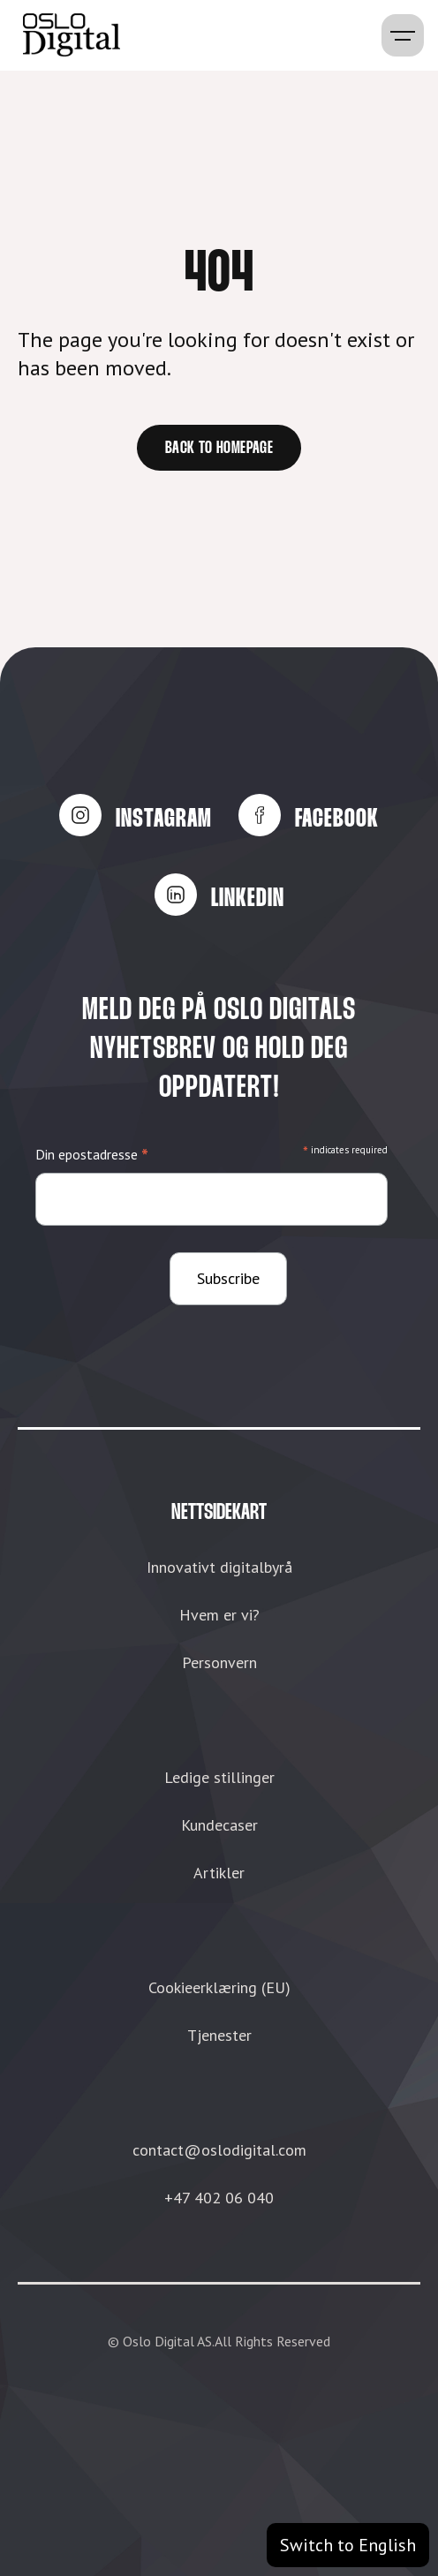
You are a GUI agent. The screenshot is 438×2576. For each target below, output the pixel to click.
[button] (402, 35)
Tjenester (219, 2035)
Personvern (219, 1662)
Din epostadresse (91, 1155)
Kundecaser (219, 1825)
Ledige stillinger (219, 1777)
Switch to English (348, 2545)
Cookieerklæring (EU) (219, 1987)
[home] (67, 35)
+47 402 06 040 (219, 2197)
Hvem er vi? (219, 1615)
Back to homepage (219, 449)
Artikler (219, 1872)
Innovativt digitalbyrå (219, 1567)
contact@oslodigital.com (219, 2150)
